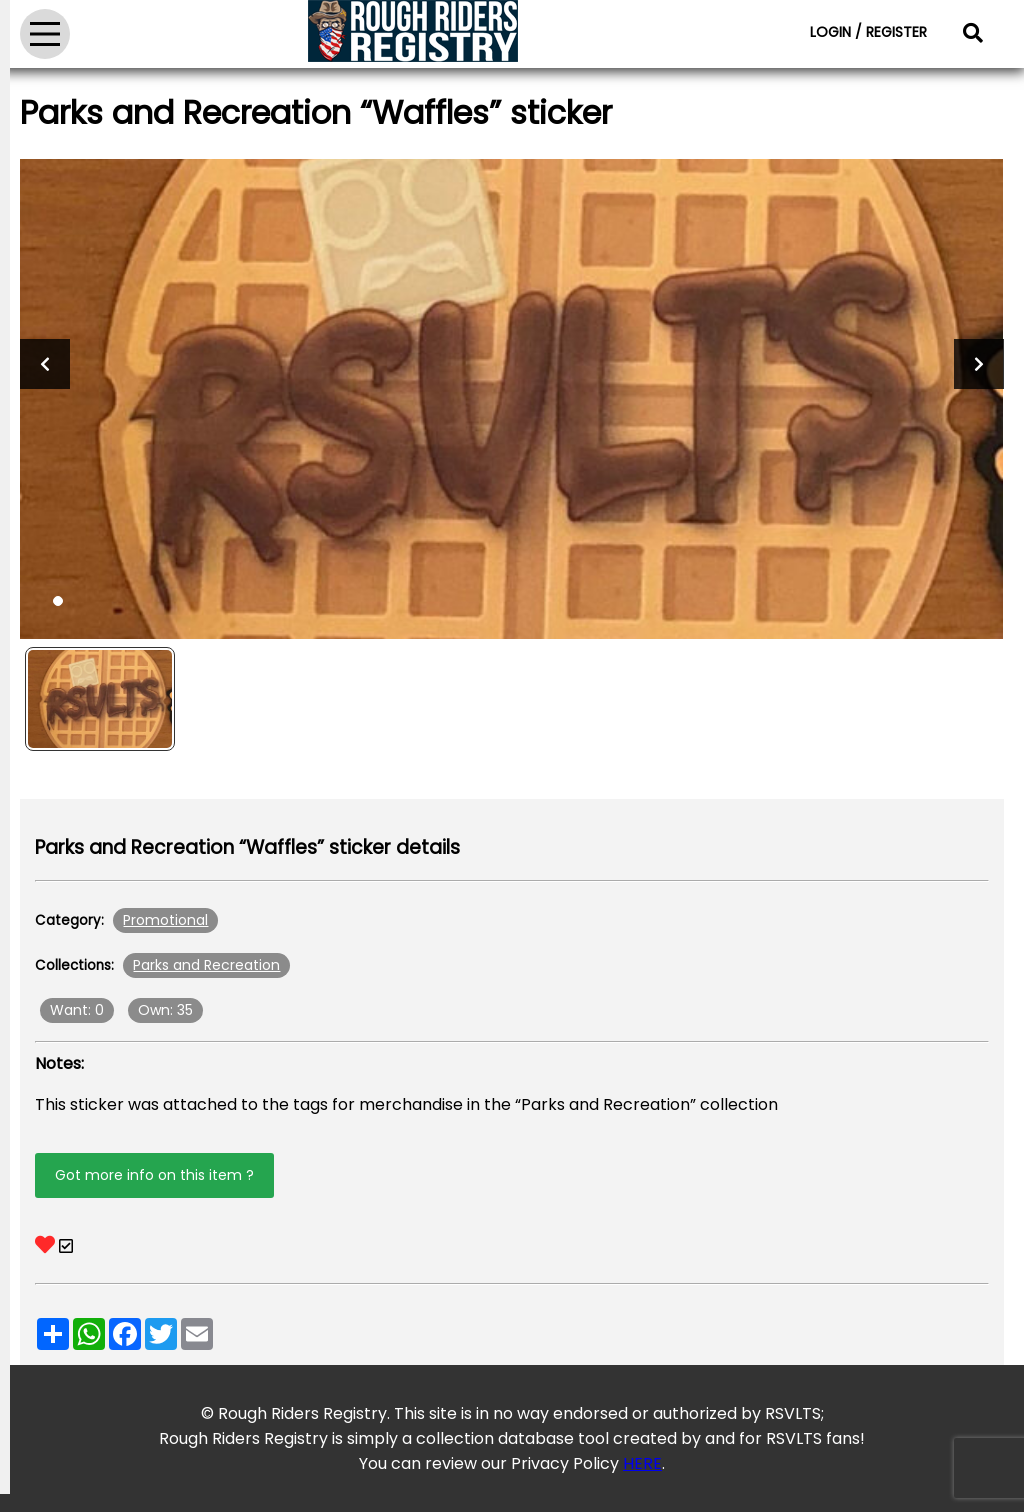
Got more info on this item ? (154, 1175)
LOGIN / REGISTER (868, 32)
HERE (642, 1463)
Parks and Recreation (206, 965)
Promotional (165, 920)
